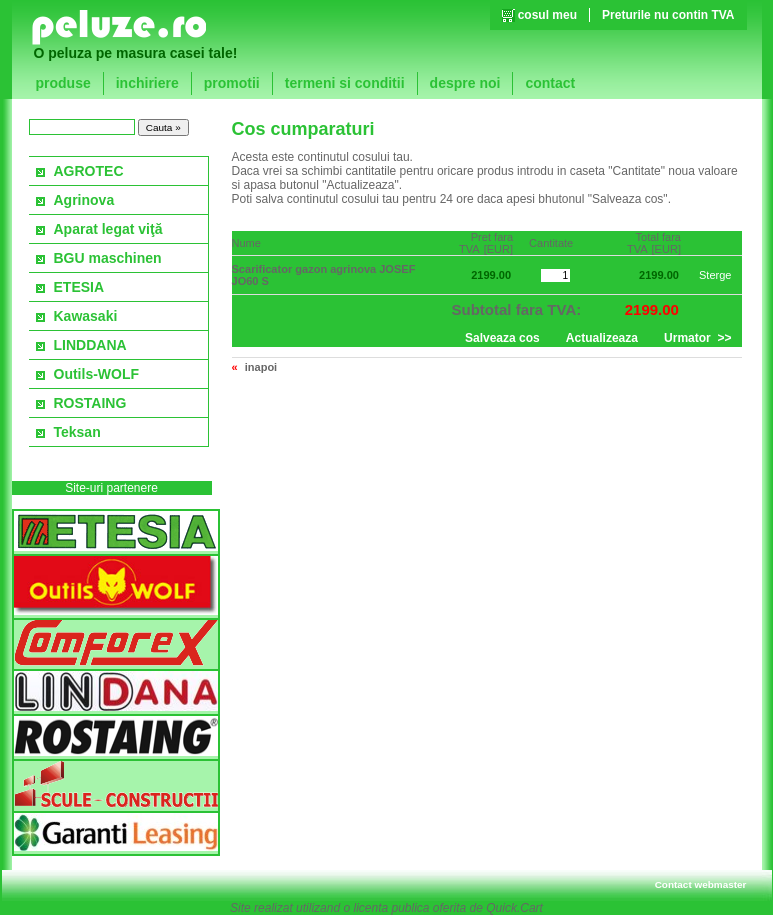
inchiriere (147, 83)
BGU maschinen (108, 258)
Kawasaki (86, 316)
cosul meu (547, 15)
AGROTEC (89, 171)
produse (63, 83)
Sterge (715, 275)
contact (550, 83)
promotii (232, 83)
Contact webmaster (701, 884)
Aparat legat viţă (108, 229)
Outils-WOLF (97, 374)
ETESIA (79, 287)
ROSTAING (90, 403)
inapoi (261, 367)
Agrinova (84, 200)
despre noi (465, 83)
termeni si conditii (345, 83)
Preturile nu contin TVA (668, 15)
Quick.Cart (514, 908)
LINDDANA (90, 345)
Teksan (77, 432)
